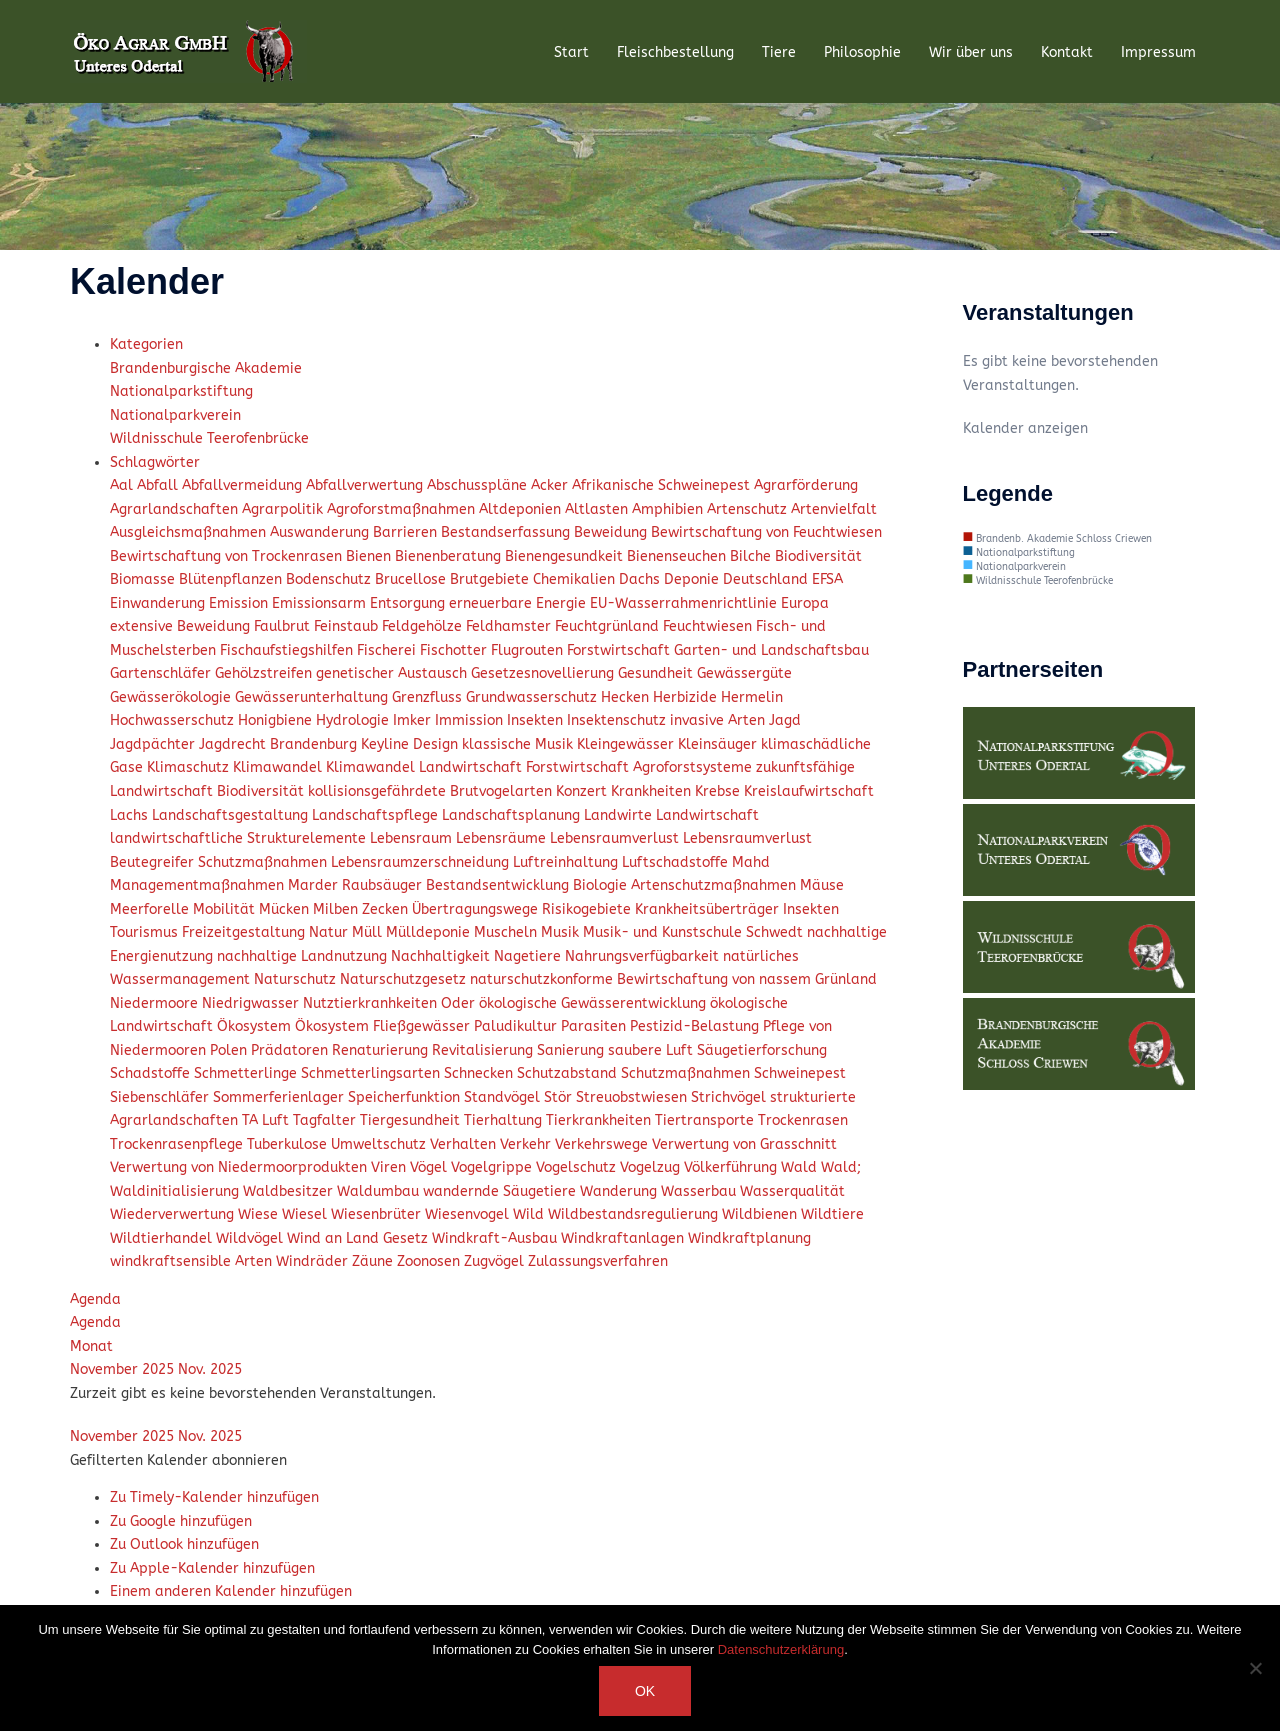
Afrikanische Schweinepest (663, 485)
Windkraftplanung (749, 1238)
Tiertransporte (706, 1120)
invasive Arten (719, 720)
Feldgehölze (424, 626)
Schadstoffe (152, 1073)
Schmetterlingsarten (372, 1073)
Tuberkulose (289, 1144)
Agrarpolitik (284, 509)
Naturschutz (297, 979)
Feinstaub (348, 626)
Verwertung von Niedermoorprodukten (240, 1167)
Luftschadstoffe (677, 862)
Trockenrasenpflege (178, 1144)
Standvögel (504, 1097)
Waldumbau (380, 1191)
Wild (530, 1214)
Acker (551, 485)
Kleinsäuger (719, 744)
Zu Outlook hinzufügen (184, 1544)
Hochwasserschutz (174, 720)
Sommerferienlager (280, 1097)
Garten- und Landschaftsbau (771, 650)
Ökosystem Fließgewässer (384, 1026)
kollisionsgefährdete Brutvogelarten (432, 791)
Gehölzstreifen (265, 673)
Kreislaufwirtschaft (809, 791)
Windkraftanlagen (624, 1238)
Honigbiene (277, 720)
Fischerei (388, 650)
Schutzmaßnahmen (687, 1073)
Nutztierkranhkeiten (372, 1003)
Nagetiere (529, 956)
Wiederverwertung (174, 1214)
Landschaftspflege (377, 815)
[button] (178, 1460)
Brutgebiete (491, 579)
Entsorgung (409, 603)
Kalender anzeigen (1025, 428)
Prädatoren (291, 1050)
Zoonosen (430, 1261)
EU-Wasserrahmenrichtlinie (685, 603)
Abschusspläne (479, 485)
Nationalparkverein (175, 415)
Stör (560, 1097)
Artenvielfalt (834, 509)
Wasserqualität (792, 1191)
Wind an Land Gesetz (359, 1238)
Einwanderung (159, 603)
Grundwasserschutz (533, 697)
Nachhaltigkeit (442, 956)
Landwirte (620, 815)
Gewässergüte (744, 673)
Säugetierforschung (762, 1050)
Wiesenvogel (469, 1214)
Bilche (752, 556)
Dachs (641, 579)
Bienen (370, 556)
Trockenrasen (803, 1120)
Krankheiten (653, 791)
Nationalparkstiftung (181, 391)
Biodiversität (818, 556)
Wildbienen (761, 1214)
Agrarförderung (806, 485)
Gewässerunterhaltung (313, 697)
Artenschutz (749, 509)
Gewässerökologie (172, 697)
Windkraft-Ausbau (496, 1238)
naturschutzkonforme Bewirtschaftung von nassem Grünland (673, 979)
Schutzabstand (569, 1073)
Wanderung (620, 1191)
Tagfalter (326, 1120)
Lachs (131, 815)
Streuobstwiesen (633, 1097)
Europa (805, 603)
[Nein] (1255, 1668)
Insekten (537, 720)
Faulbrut (284, 626)
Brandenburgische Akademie (206, 368)
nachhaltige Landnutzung (304, 956)
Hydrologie (354, 720)
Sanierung (572, 1050)
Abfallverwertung (366, 485)
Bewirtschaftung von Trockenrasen (228, 556)
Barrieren (407, 532)
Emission (240, 603)
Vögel (430, 1167)
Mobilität (226, 909)
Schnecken (480, 1073)
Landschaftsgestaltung (232, 815)
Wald (801, 1167)
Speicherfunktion (406, 1097)
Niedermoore (156, 1003)
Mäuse (822, 885)
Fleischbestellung (675, 52)
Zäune (374, 1261)
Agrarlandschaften (176, 509)
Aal (123, 485)
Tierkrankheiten (600, 1120)
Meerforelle (151, 909)
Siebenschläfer (161, 1097)
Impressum (1158, 52)
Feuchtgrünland (609, 626)
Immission (471, 720)
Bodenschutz (330, 579)
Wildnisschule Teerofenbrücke (209, 438)
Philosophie (862, 52)
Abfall (159, 485)
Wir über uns (971, 52)
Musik (562, 932)
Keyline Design (411, 744)
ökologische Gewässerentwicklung (594, 1003)
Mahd (751, 862)
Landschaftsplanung (513, 815)
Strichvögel (730, 1097)
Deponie (693, 579)
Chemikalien (576, 579)
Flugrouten (529, 650)
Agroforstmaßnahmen (403, 509)
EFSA (827, 579)
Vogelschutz (578, 1167)
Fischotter (455, 650)
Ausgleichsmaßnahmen (190, 532)
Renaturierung (382, 1050)
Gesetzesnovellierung (544, 673)
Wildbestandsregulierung (635, 1214)
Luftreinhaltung (567, 862)
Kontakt (1067, 52)
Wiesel (306, 1214)
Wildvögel (251, 1238)
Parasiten (595, 1026)
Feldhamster (510, 626)
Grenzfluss (429, 697)
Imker (414, 720)
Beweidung (612, 532)
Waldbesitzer (290, 1191)
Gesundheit (657, 673)
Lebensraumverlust (616, 838)
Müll (369, 932)
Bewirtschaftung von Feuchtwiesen (766, 532)
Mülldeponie (430, 932)
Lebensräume (503, 838)
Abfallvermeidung (244, 485)
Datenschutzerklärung (781, 1649)
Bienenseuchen (678, 556)
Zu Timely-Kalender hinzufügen (214, 1497)
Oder (460, 1003)
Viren (390, 1167)
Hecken (627, 697)
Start (571, 52)
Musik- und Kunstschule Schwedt (695, 932)
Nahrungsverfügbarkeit (644, 956)
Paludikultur (517, 1026)
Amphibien (669, 509)
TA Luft (267, 1120)
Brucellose (412, 579)
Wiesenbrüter (378, 1214)
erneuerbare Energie (519, 603)
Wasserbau (700, 1191)
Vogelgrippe (493, 1167)
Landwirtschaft (707, 815)
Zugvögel (496, 1261)
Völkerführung (732, 1167)
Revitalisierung (484, 1050)
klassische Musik (519, 744)
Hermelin (752, 697)
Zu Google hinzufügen (181, 1521)
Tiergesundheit (412, 1120)
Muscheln (507, 932)
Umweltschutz (380, 1144)
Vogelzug (652, 1167)
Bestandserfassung (507, 532)
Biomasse (144, 579)
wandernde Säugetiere (501, 1191)
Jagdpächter (154, 744)
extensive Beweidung (182, 626)
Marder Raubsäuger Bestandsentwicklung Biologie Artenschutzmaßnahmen (544, 885)
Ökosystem (256, 1026)
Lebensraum (413, 838)
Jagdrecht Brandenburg (280, 744)
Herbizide (687, 697)
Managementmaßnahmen (199, 885)
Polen (230, 1050)
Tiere (779, 52)
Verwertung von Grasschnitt (744, 1144)
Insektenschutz (618, 720)
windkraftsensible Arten (193, 1261)
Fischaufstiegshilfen (288, 650)
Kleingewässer (627, 744)
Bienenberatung (450, 556)
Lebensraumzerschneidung (422, 862)
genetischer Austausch (393, 673)
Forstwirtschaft (620, 650)
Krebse (719, 791)
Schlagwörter (155, 462)
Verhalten (465, 1144)
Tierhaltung (505, 1120)
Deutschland (767, 579)
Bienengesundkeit (566, 556)
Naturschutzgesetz (405, 979)
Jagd (785, 720)
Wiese (260, 1214)
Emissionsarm (321, 603)
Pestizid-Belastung (696, 1026)
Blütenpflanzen (232, 579)
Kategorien (146, 344)
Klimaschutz (190, 767)
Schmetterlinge (247, 1073)
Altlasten (598, 509)
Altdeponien (522, 509)
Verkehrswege (603, 1144)
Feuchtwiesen (709, 626)
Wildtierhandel (163, 1238)
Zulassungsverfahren (598, 1261)
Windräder (314, 1261)
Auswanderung (321, 532)
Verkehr (527, 1144)
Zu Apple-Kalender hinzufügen (212, 1568)
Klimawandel (279, 767)
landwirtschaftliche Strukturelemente (240, 838)
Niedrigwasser (252, 1003)
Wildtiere (832, 1214)
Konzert (583, 791)
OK (645, 1691)
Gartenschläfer (162, 673)
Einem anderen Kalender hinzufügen (231, 1591)
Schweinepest (800, 1073)
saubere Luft (652, 1050)
